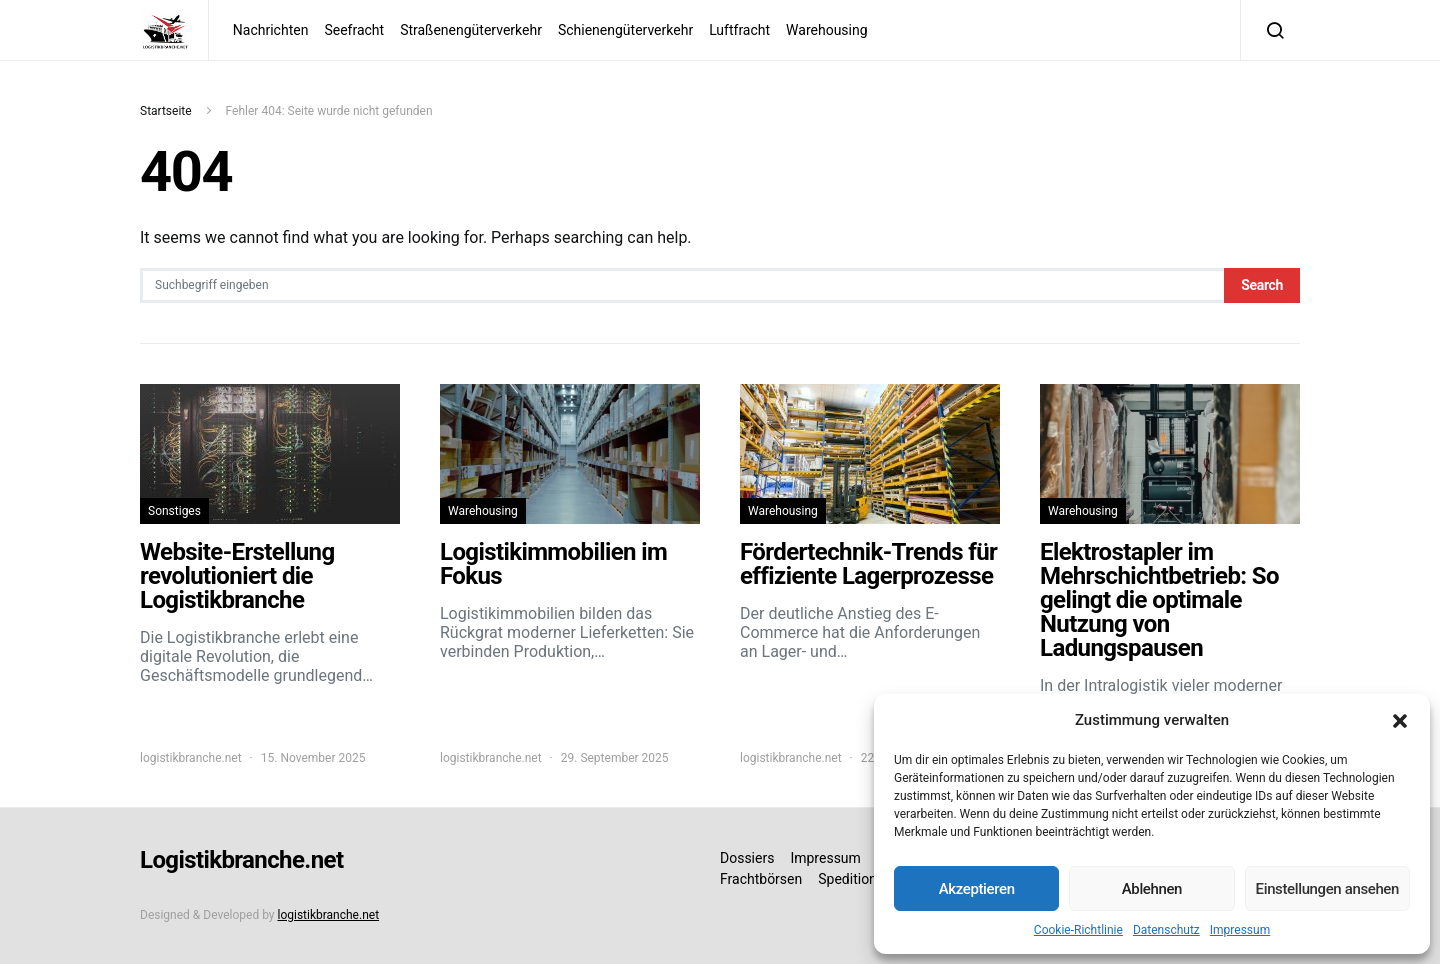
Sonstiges (174, 511)
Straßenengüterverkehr (471, 30)
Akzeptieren (977, 889)
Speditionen (855, 879)
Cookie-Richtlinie (1078, 930)
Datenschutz (1166, 930)
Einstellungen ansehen (1327, 889)
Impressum (1240, 930)
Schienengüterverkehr (625, 30)
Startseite (166, 111)
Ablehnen (1152, 889)
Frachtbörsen (761, 879)
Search (1262, 285)
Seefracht (354, 30)
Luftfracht (739, 30)
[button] (1400, 720)
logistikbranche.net (191, 758)
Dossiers (747, 858)
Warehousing (826, 30)
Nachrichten (271, 30)
